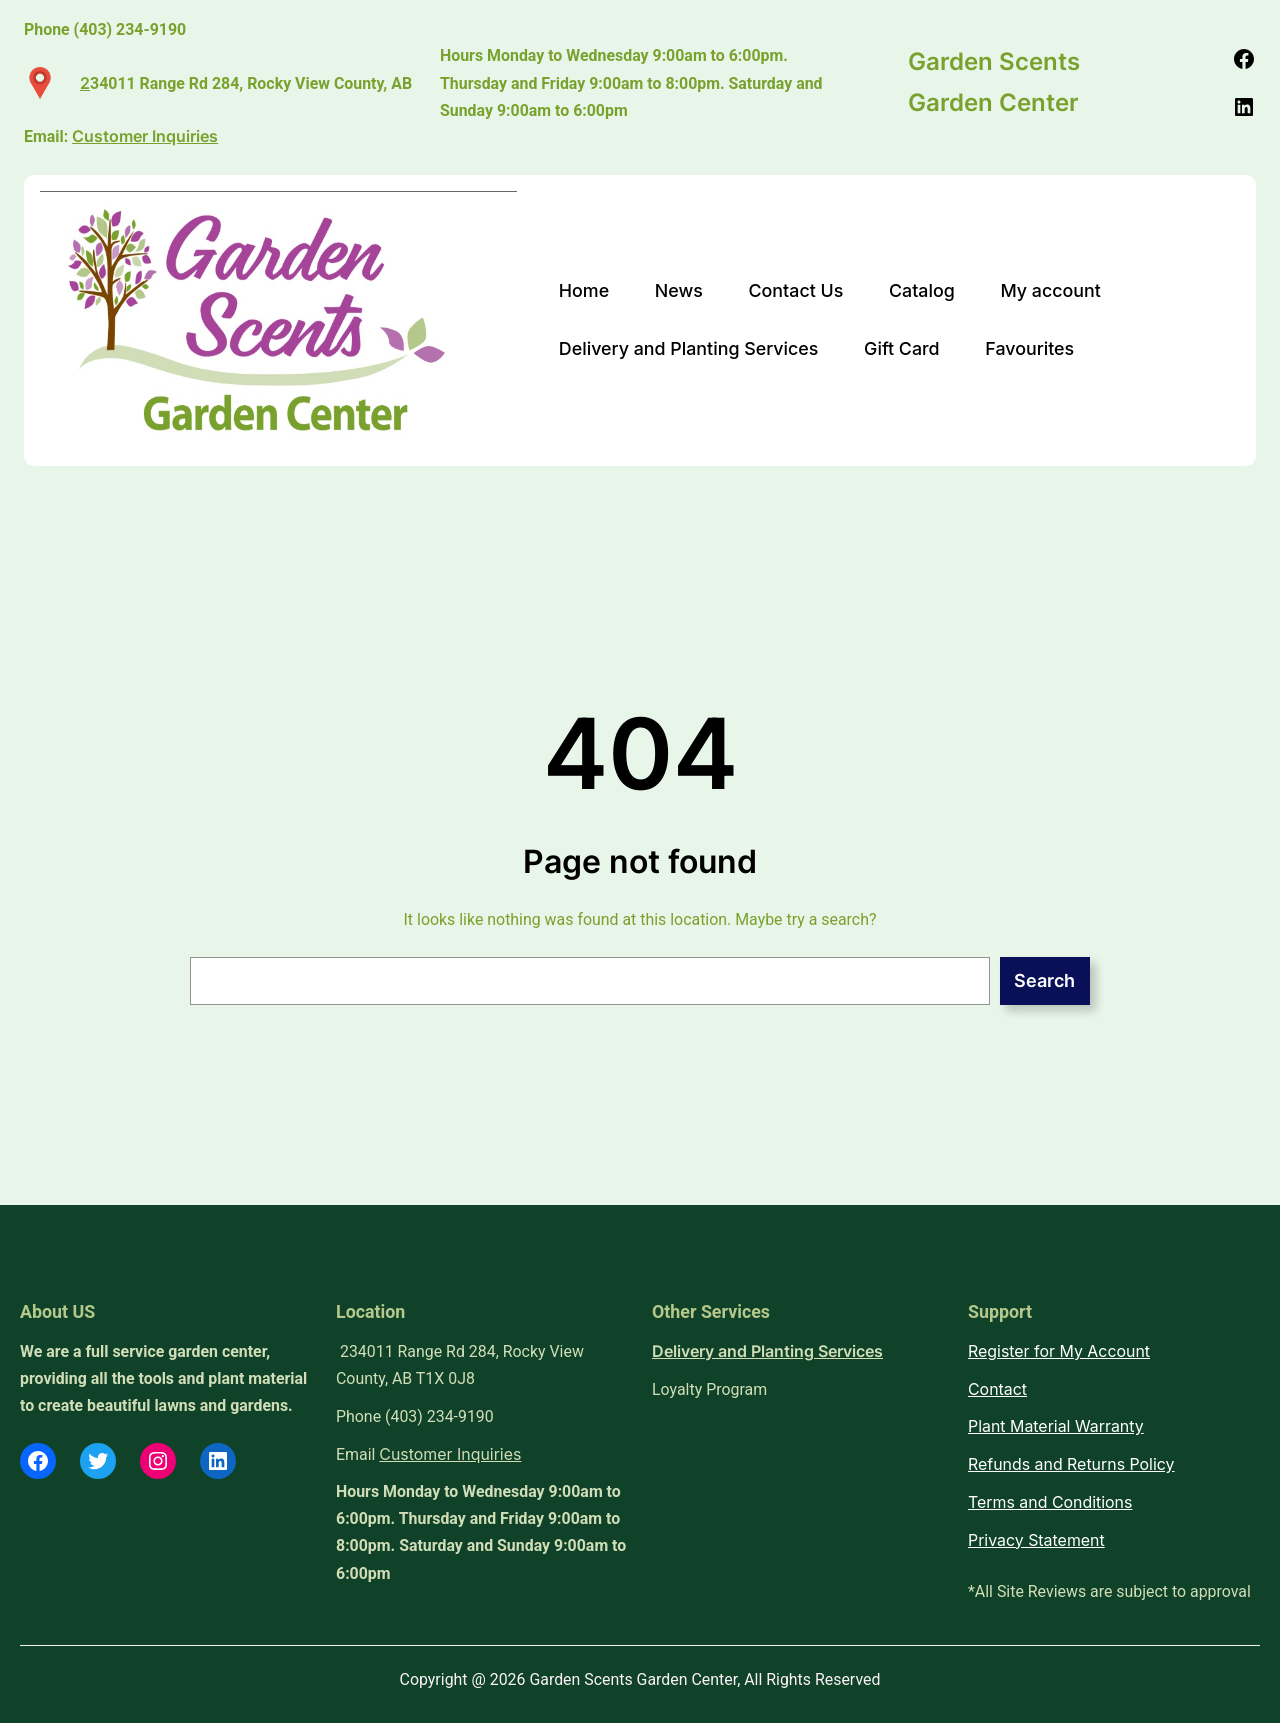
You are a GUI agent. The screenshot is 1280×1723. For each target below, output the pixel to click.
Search (1044, 980)
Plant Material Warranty (1056, 1426)
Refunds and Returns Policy (1071, 1464)
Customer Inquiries (450, 1454)
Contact (997, 1389)
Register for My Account (1059, 1351)
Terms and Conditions (1050, 1502)
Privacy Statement (1036, 1540)
